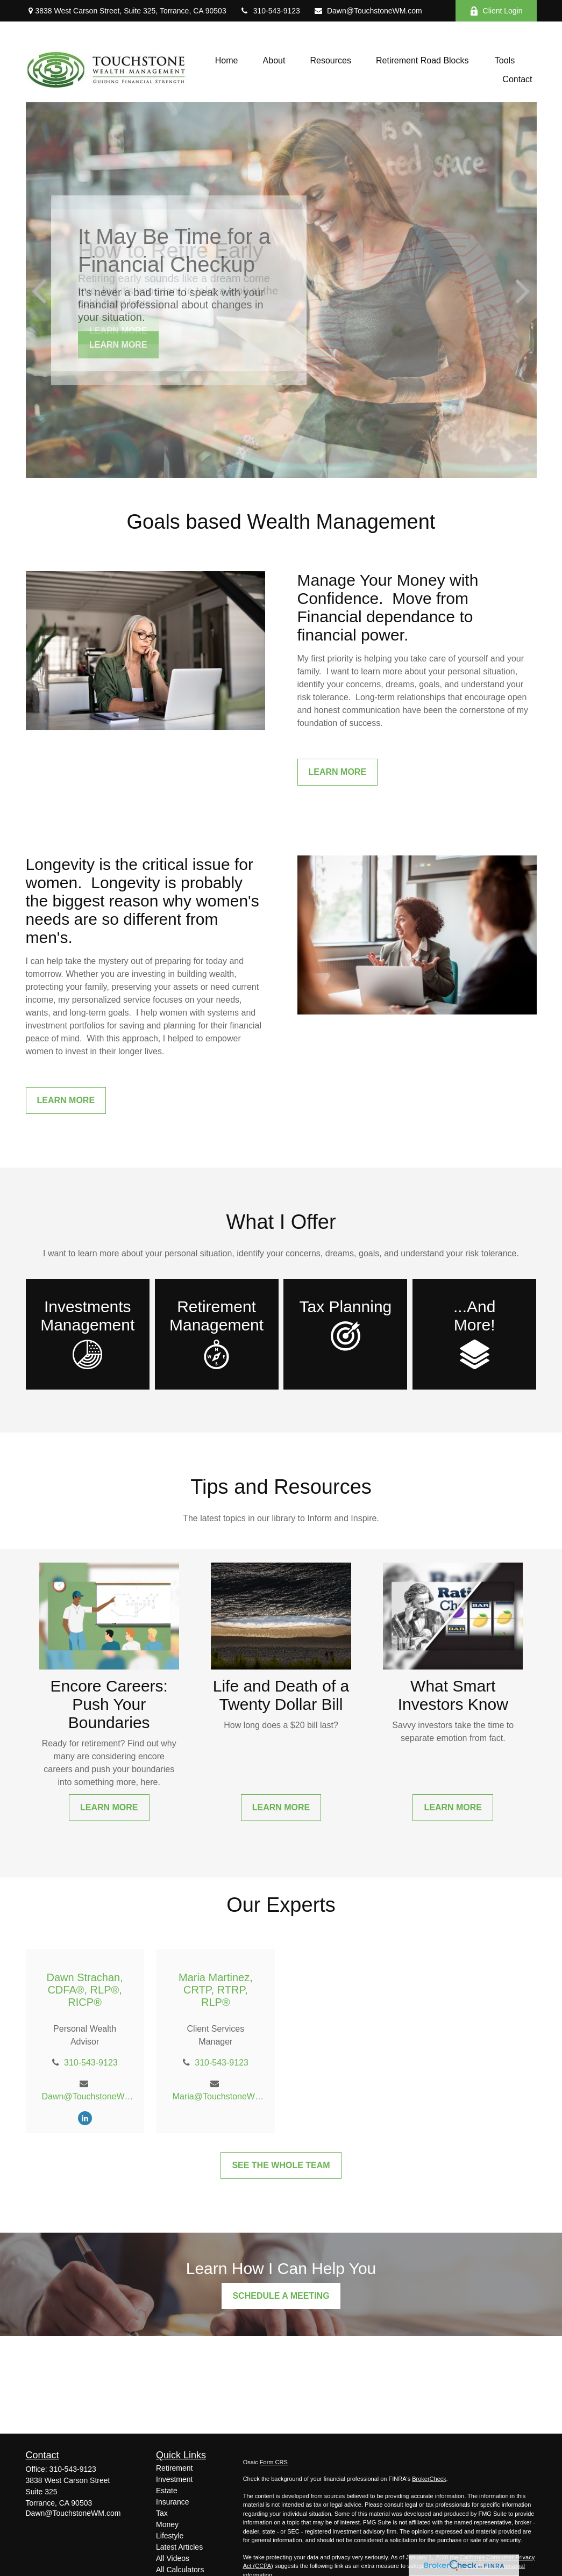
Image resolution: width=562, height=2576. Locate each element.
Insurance (172, 2502)
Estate (166, 2490)
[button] (227, 60)
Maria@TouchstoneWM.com (220, 2096)
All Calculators (180, 2569)
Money (167, 2524)
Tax (162, 2513)
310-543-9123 (270, 10)
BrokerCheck (429, 2479)
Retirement (174, 2468)
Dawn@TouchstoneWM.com (368, 10)
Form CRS (274, 2462)
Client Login (496, 11)
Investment (174, 2479)
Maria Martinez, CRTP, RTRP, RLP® (216, 1989)
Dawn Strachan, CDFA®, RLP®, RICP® (84, 1989)
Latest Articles (179, 2547)
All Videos (172, 2558)
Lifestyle (169, 2535)
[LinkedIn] (85, 2117)
